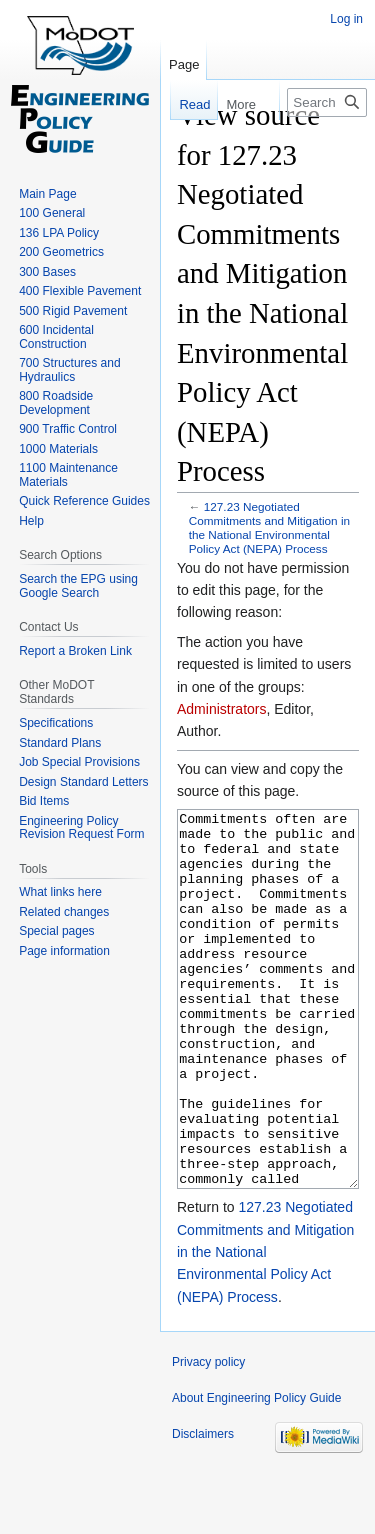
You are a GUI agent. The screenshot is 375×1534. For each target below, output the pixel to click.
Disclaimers (203, 1509)
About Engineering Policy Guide (256, 1473)
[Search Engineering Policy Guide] (327, 102)
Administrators (221, 709)
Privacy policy (208, 1437)
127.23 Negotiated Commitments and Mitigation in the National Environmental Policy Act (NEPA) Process (269, 527)
